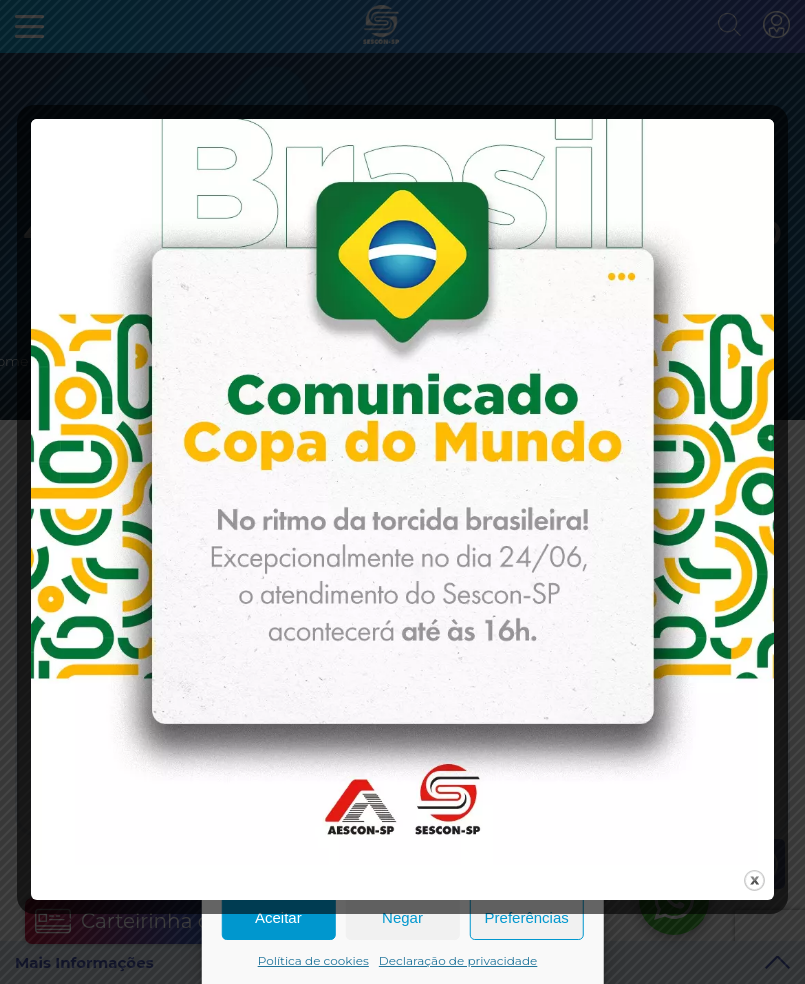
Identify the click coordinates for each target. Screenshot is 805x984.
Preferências (527, 917)
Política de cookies (313, 960)
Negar (402, 917)
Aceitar (278, 917)
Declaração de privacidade (458, 960)
